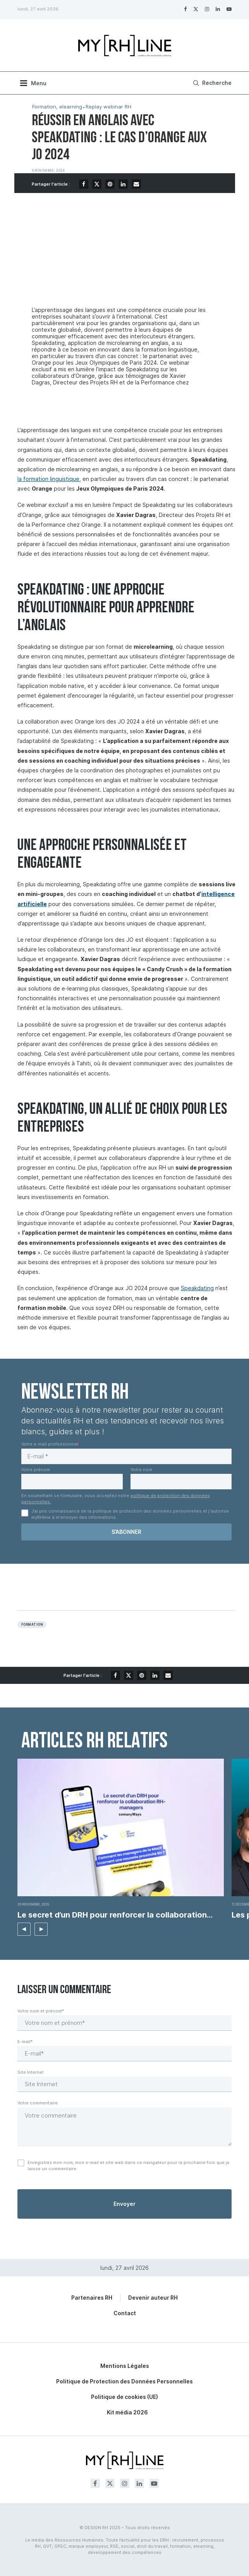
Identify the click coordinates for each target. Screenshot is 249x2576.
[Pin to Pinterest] (110, 184)
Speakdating (197, 1288)
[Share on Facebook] (83, 184)
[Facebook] (185, 9)
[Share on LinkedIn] (123, 184)
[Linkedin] (218, 9)
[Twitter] (195, 9)
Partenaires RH (91, 2297)
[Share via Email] (136, 184)
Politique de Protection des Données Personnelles (124, 2381)
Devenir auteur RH (153, 2297)
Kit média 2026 (127, 2412)
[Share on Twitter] (96, 184)
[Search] (211, 83)
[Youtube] (229, 9)
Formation (32, 1625)
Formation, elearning (57, 107)
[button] (24, 1929)
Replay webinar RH (108, 107)
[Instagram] (207, 9)
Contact (124, 2313)
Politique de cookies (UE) (124, 2396)
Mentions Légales (124, 2365)
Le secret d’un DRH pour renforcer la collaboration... (115, 1915)
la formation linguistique (48, 479)
